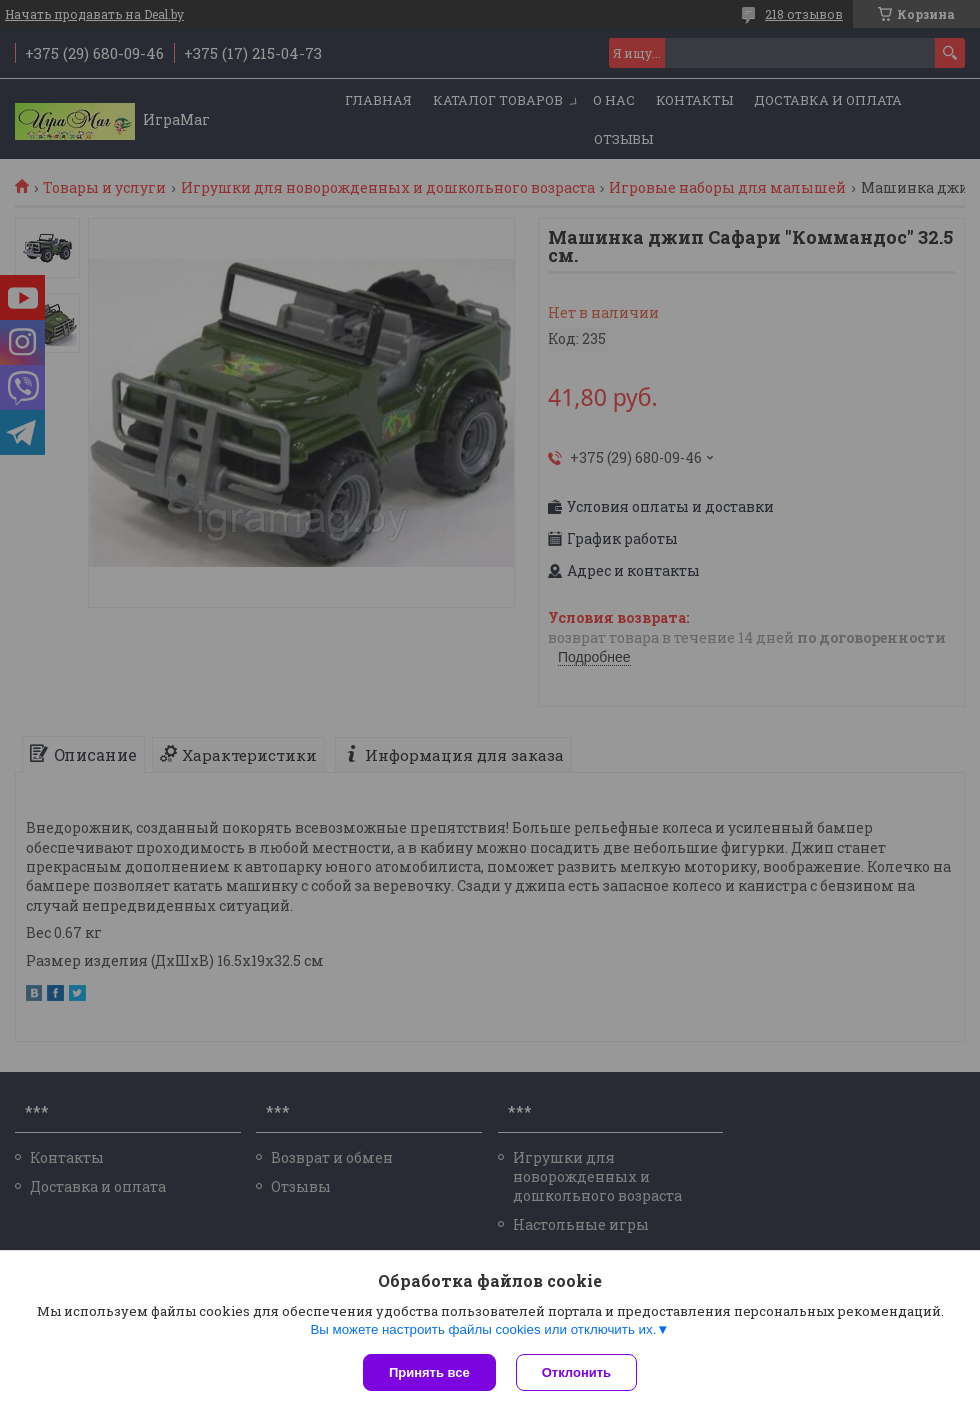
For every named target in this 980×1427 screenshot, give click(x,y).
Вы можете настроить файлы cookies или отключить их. (483, 1329)
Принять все (429, 1372)
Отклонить (576, 1372)
